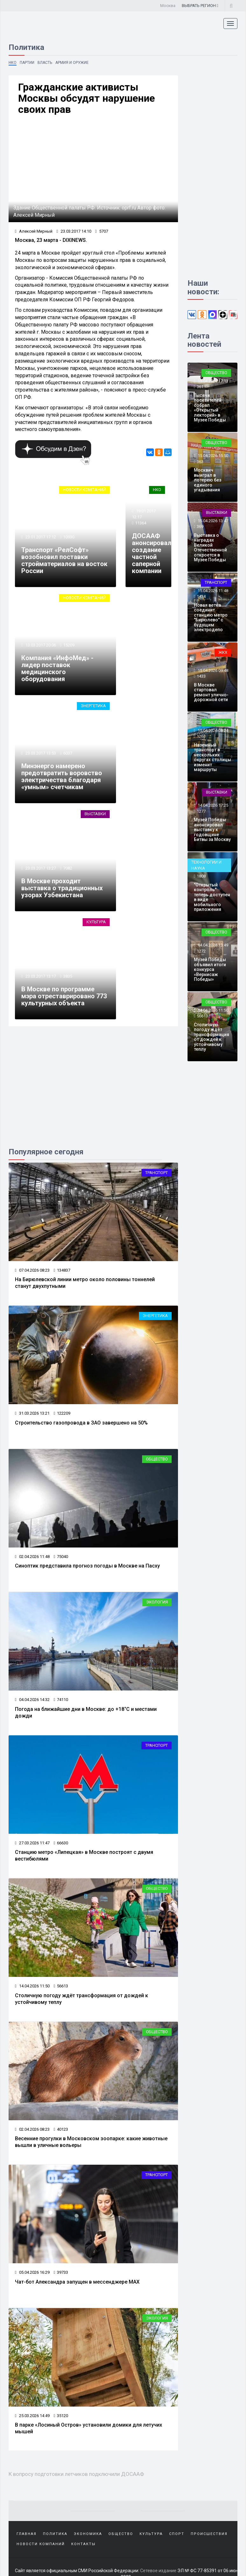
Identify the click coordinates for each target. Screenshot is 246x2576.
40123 (61, 2129)
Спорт (176, 2534)
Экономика (88, 2534)
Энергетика (93, 705)
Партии (27, 62)
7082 (67, 868)
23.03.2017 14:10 (74, 231)
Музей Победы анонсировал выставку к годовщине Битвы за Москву (212, 829)
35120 (61, 2415)
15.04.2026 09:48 (212, 670)
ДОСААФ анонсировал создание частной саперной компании (151, 553)
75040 (61, 1556)
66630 (61, 1843)
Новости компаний (84, 489)
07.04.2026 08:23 (32, 1270)
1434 (201, 596)
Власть (45, 62)
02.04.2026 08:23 (32, 2129)
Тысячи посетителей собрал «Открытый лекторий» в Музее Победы (210, 407)
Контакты (83, 2544)
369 (200, 526)
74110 (61, 1699)
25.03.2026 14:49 (32, 2415)
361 (200, 386)
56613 (61, 1986)
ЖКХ (222, 652)
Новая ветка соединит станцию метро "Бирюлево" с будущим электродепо (211, 617)
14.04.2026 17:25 (212, 805)
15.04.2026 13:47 (212, 520)
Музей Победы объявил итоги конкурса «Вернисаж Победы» (210, 969)
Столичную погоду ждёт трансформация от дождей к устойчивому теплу (211, 1037)
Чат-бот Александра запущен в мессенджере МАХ (77, 2282)
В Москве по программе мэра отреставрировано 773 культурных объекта (64, 996)
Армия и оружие (72, 62)
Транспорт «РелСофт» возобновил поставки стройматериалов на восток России (64, 560)
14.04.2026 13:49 (212, 945)
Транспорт (156, 1172)
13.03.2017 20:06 (40, 645)
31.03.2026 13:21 (32, 1413)
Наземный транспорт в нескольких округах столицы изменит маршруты (212, 757)
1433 (201, 676)
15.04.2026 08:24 (212, 730)
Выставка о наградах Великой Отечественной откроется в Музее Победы (210, 547)
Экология (157, 1602)
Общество (157, 1459)
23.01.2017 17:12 (40, 537)
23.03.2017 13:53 (40, 753)
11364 (140, 523)
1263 (201, 736)
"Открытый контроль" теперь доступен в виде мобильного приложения (212, 897)
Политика (55, 2534)
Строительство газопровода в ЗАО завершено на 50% (81, 1423)
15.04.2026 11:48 (212, 590)
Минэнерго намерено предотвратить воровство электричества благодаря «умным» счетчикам (61, 776)
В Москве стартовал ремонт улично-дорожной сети (211, 692)
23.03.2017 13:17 (40, 976)
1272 (201, 951)
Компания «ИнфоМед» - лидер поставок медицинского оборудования (57, 668)
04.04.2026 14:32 (32, 1699)
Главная (27, 2534)
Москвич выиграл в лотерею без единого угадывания (207, 480)
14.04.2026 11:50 (32, 1986)
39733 (61, 2272)
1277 (201, 811)
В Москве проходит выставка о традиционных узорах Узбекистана (62, 888)
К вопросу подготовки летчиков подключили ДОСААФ (76, 2474)
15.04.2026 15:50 (212, 455)
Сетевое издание (158, 2570)
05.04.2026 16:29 (32, 2272)
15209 (68, 645)
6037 (67, 753)
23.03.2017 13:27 (40, 868)
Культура (96, 921)
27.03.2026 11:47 (32, 1843)
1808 (201, 876)
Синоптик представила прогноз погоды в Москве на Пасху (87, 1566)
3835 (67, 976)
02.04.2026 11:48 (32, 1556)
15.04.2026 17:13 (212, 381)
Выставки (95, 813)
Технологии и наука (206, 865)
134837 (62, 1270)
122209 (62, 1413)
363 (200, 461)
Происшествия (209, 2534)
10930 (68, 537)
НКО (13, 62)
